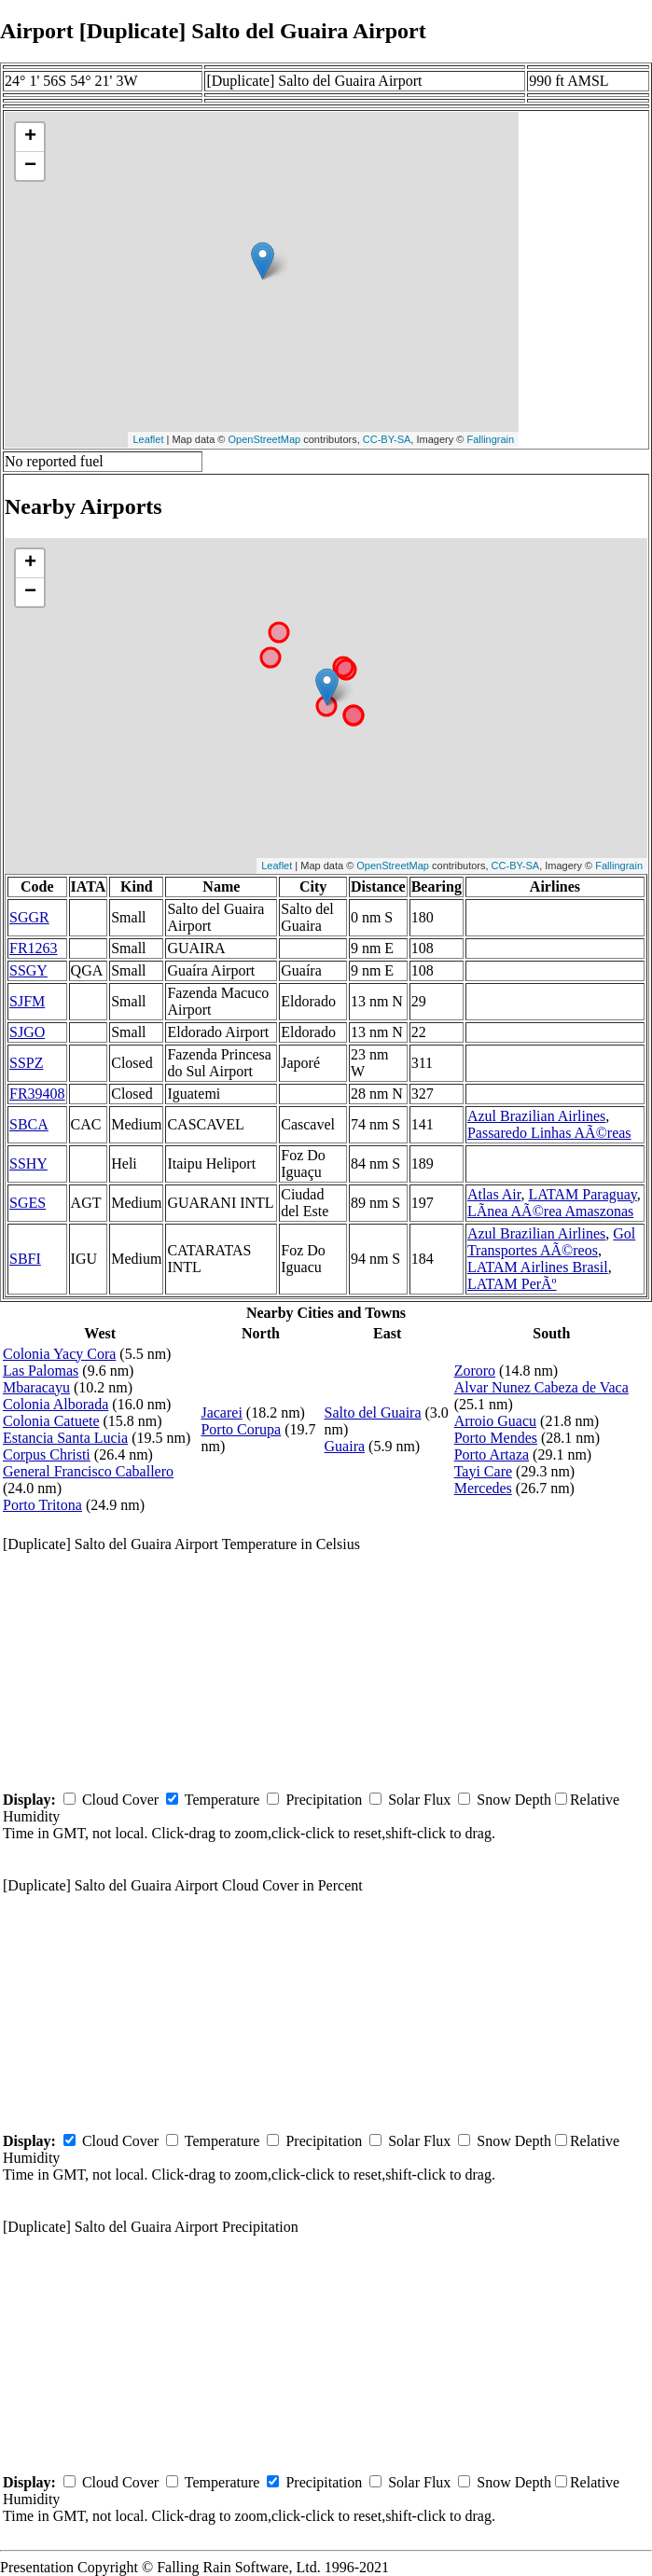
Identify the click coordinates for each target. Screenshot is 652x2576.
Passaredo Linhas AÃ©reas (549, 1133)
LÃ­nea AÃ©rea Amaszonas (550, 1211)
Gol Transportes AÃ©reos (551, 1242)
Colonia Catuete (51, 1421)
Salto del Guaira (373, 1412)
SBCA (29, 1124)
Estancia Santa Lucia (65, 1438)
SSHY (28, 1163)
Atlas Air (494, 1194)
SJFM (27, 1001)
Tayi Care (483, 1471)
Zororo (474, 1370)
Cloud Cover (120, 1799)
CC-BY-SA (387, 439)
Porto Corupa (241, 1429)
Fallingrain (490, 439)
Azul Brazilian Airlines (536, 1116)
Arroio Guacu (495, 1421)
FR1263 (33, 948)
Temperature (222, 1799)
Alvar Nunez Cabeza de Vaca (541, 1387)
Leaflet (147, 439)
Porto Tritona (42, 1505)
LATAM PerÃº (512, 1284)
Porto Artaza (491, 1454)
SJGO (27, 1032)
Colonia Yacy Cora (59, 1354)
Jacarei (221, 1412)
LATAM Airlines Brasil (537, 1267)
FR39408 (37, 1093)
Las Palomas (40, 1370)
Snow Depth (514, 1799)
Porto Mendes (495, 1438)
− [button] (30, 166)
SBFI (25, 1259)
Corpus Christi (46, 1454)
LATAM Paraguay (582, 1194)
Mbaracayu (36, 1387)
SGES (27, 1203)
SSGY (28, 970)
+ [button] (30, 137)
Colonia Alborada (55, 1404)
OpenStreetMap (265, 439)
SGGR (29, 917)
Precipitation (323, 1799)
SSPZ (26, 1063)
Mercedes (483, 1488)
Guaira (345, 1446)
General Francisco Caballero (88, 1471)
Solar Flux (419, 1799)
